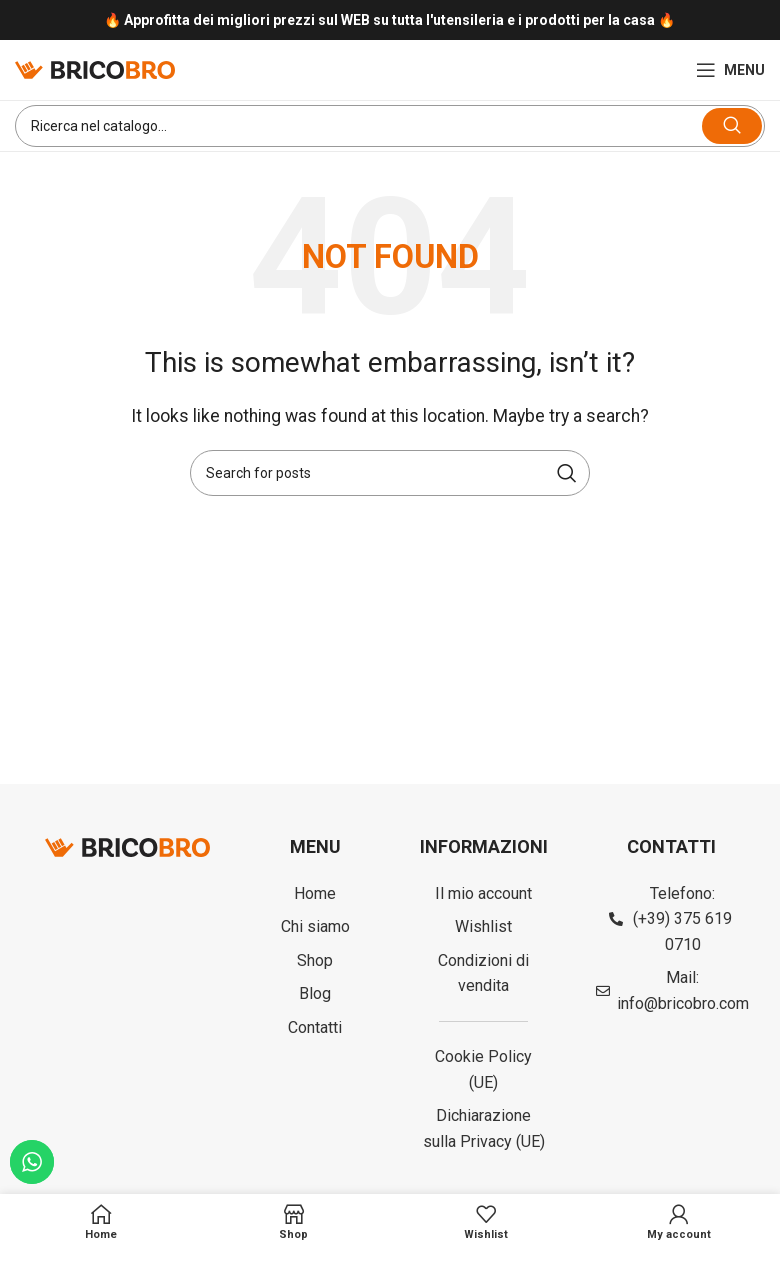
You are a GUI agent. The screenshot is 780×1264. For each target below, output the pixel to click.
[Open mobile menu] (730, 70)
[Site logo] (95, 68)
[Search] (390, 126)
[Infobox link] (390, 20)
